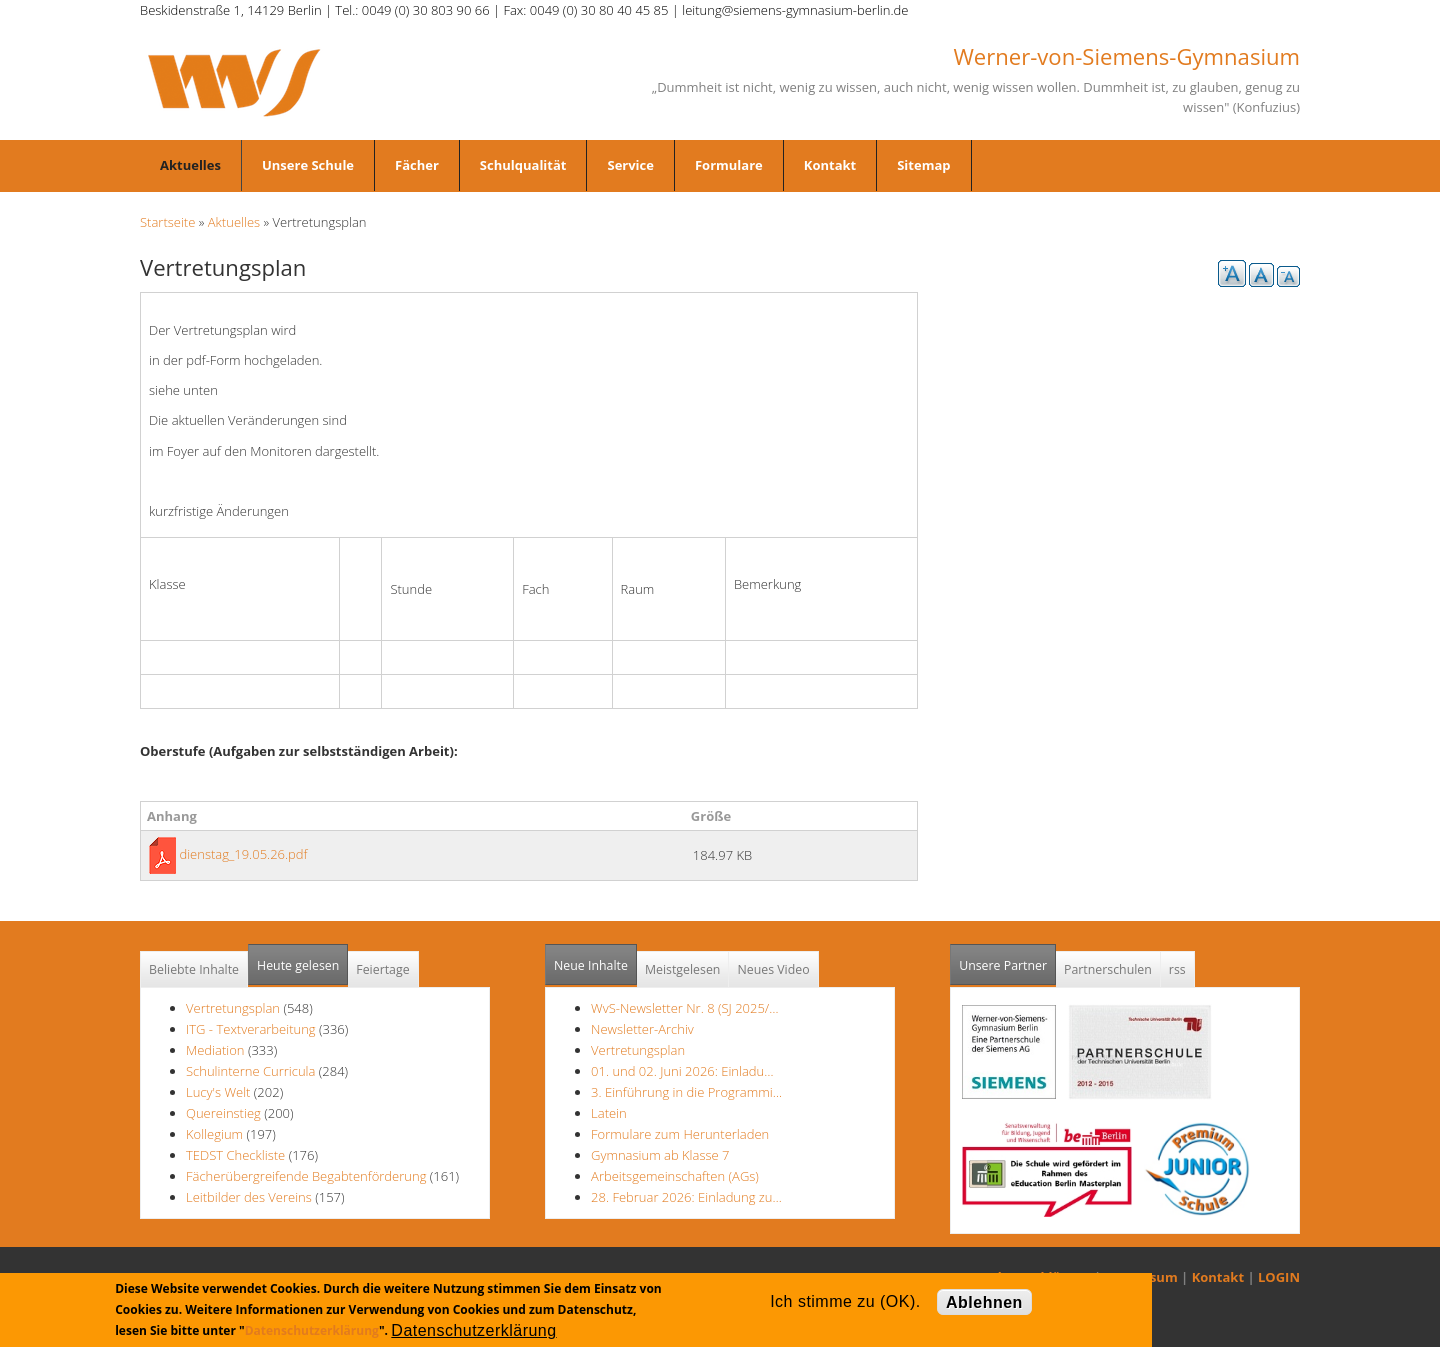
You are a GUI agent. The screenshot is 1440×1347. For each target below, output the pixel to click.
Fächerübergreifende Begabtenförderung (306, 1176)
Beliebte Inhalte (194, 969)
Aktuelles (190, 165)
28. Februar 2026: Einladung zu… (686, 1197)
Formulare (729, 165)
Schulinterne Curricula (250, 1071)
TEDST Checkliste (235, 1155)
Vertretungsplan (233, 1008)
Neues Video (773, 969)
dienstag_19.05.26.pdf (243, 854)
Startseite (167, 222)
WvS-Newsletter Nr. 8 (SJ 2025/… (685, 1008)
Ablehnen (984, 1302)
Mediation (215, 1050)
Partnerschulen (1108, 969)
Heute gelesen (298, 965)
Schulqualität (523, 165)
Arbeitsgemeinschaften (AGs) (675, 1176)
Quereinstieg (223, 1113)
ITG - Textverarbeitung (251, 1029)
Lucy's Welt (218, 1092)
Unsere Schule (308, 165)
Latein (609, 1113)
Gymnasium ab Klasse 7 (660, 1155)
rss (1177, 969)
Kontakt (830, 165)
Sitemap (923, 165)
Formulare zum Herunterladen (680, 1134)
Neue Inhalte (591, 965)
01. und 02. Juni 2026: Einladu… (682, 1071)
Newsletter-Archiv (642, 1029)
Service (630, 165)
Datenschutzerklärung (312, 1330)
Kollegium (214, 1134)
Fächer (417, 165)
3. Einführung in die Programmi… (686, 1092)
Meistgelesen (683, 969)
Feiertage (382, 969)
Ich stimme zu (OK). (845, 1301)
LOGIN (1279, 1277)
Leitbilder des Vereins (250, 1197)
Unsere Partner (1007, 959)
